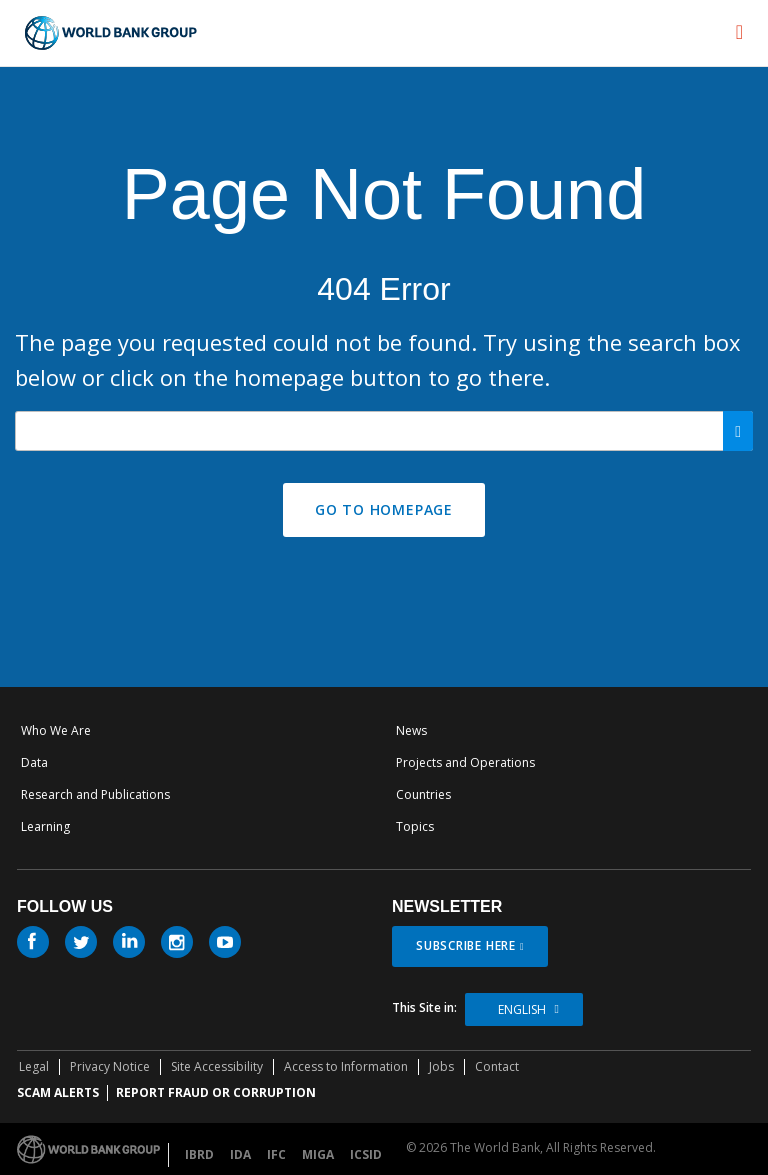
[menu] (739, 32)
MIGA (318, 1154)
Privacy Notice (110, 1066)
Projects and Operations (465, 762)
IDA (240, 1154)
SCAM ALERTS (58, 1092)
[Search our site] (384, 431)
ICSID (366, 1154)
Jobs (441, 1066)
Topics (415, 826)
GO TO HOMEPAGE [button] (384, 509)
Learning (45, 826)
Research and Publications (95, 794)
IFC (276, 1154)
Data (34, 762)
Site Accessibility (217, 1066)
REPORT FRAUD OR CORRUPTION (216, 1092)
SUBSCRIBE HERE (466, 945)
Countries (423, 794)
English (522, 1009)
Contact (497, 1066)
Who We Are (56, 730)
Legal (34, 1066)
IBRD (199, 1154)
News (411, 730)
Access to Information (346, 1066)
